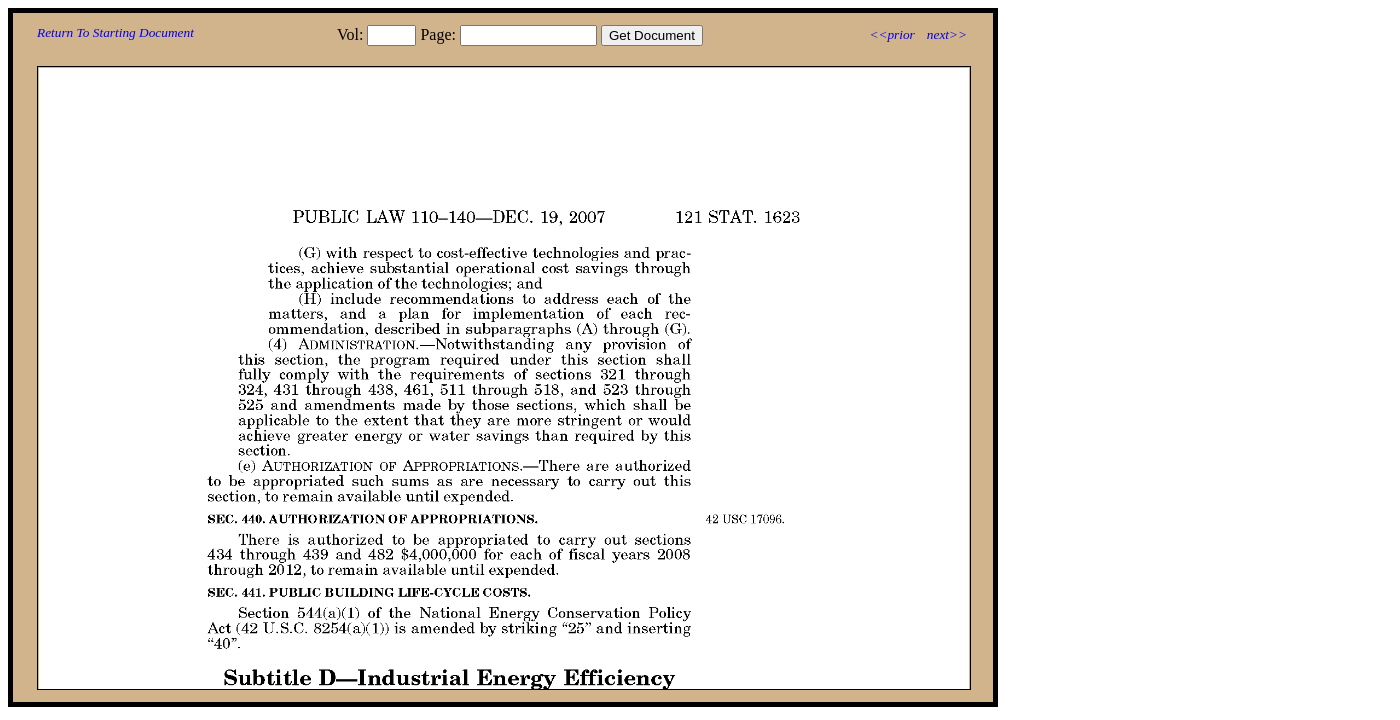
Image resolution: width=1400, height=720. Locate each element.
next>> (947, 34)
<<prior (891, 34)
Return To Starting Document (115, 32)
